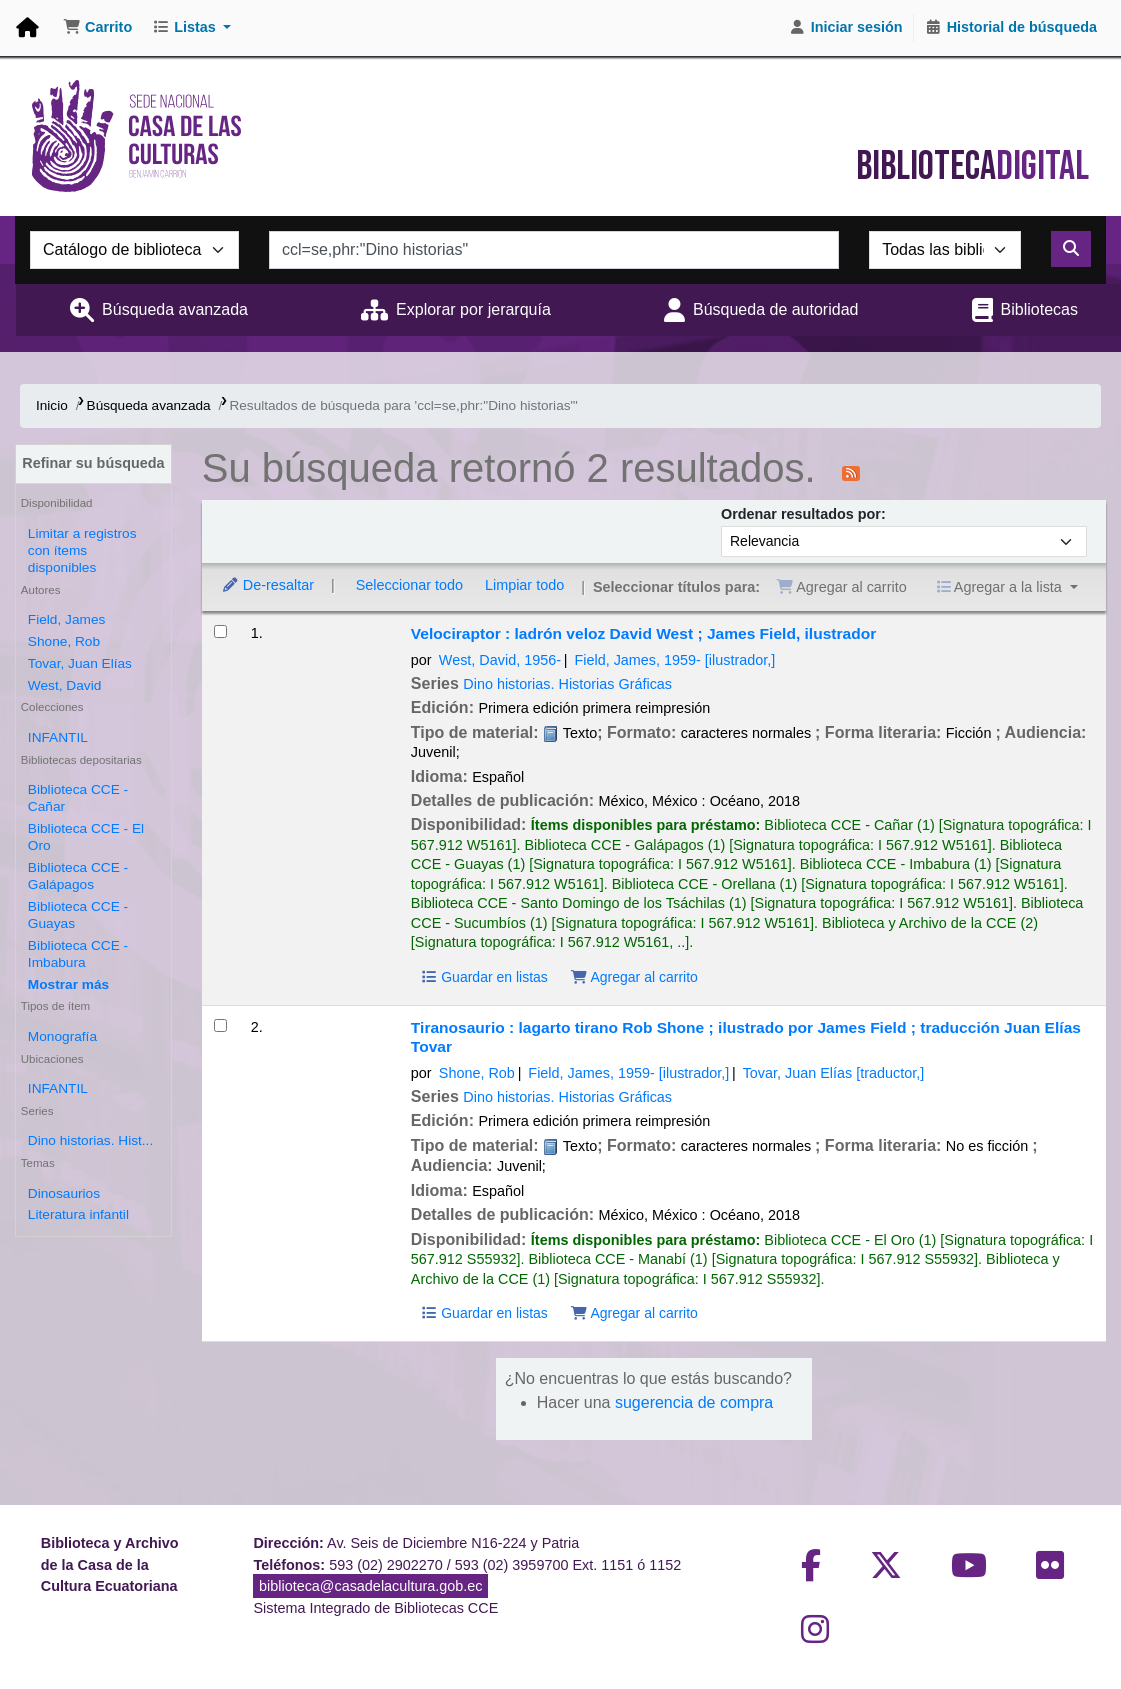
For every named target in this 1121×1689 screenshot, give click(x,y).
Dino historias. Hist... (90, 1140)
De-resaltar (267, 585)
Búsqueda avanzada (175, 309)
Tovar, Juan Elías (80, 663)
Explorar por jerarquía (473, 309)
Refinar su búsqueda (93, 463)
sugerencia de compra (694, 1402)
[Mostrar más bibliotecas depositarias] (68, 984)
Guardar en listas (484, 977)
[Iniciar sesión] (846, 28)
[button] (97, 28)
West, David (64, 685)
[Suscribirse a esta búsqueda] (851, 472)
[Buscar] (1071, 249)
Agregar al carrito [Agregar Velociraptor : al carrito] (634, 977)
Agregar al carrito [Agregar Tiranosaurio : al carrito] (634, 1313)
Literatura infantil (78, 1214)
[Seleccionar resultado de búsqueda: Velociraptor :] (220, 631)
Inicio (52, 405)
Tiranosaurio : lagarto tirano (746, 1037)
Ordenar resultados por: (803, 514)
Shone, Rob (64, 641)
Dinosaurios (64, 1193)
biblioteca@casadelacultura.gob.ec (370, 1586)
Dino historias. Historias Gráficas (567, 684)
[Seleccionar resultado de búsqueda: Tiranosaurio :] (220, 1025)
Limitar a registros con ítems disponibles (82, 550)
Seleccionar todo (409, 585)
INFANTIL (58, 737)
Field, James (67, 619)
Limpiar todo (524, 585)
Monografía (62, 1036)
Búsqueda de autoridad (775, 309)
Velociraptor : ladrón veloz (643, 633)
